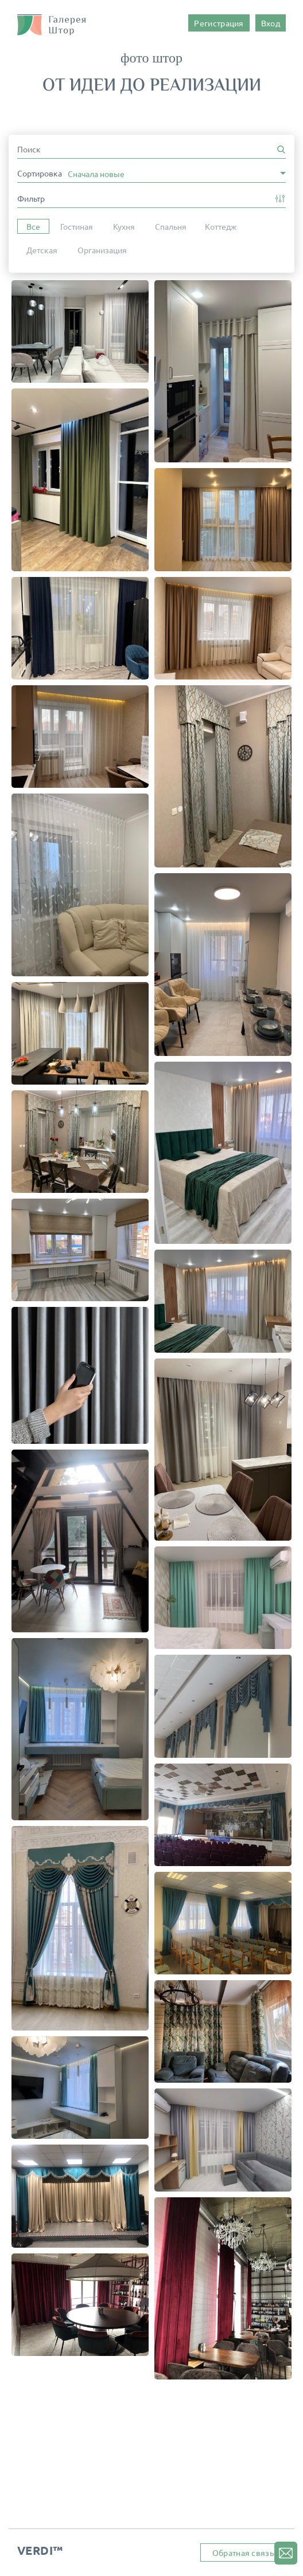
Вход (270, 23)
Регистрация (218, 23)
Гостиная (76, 226)
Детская (41, 250)
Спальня (171, 226)
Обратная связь (243, 2552)
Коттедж (221, 226)
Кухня (124, 226)
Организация (102, 250)
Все (33, 226)
